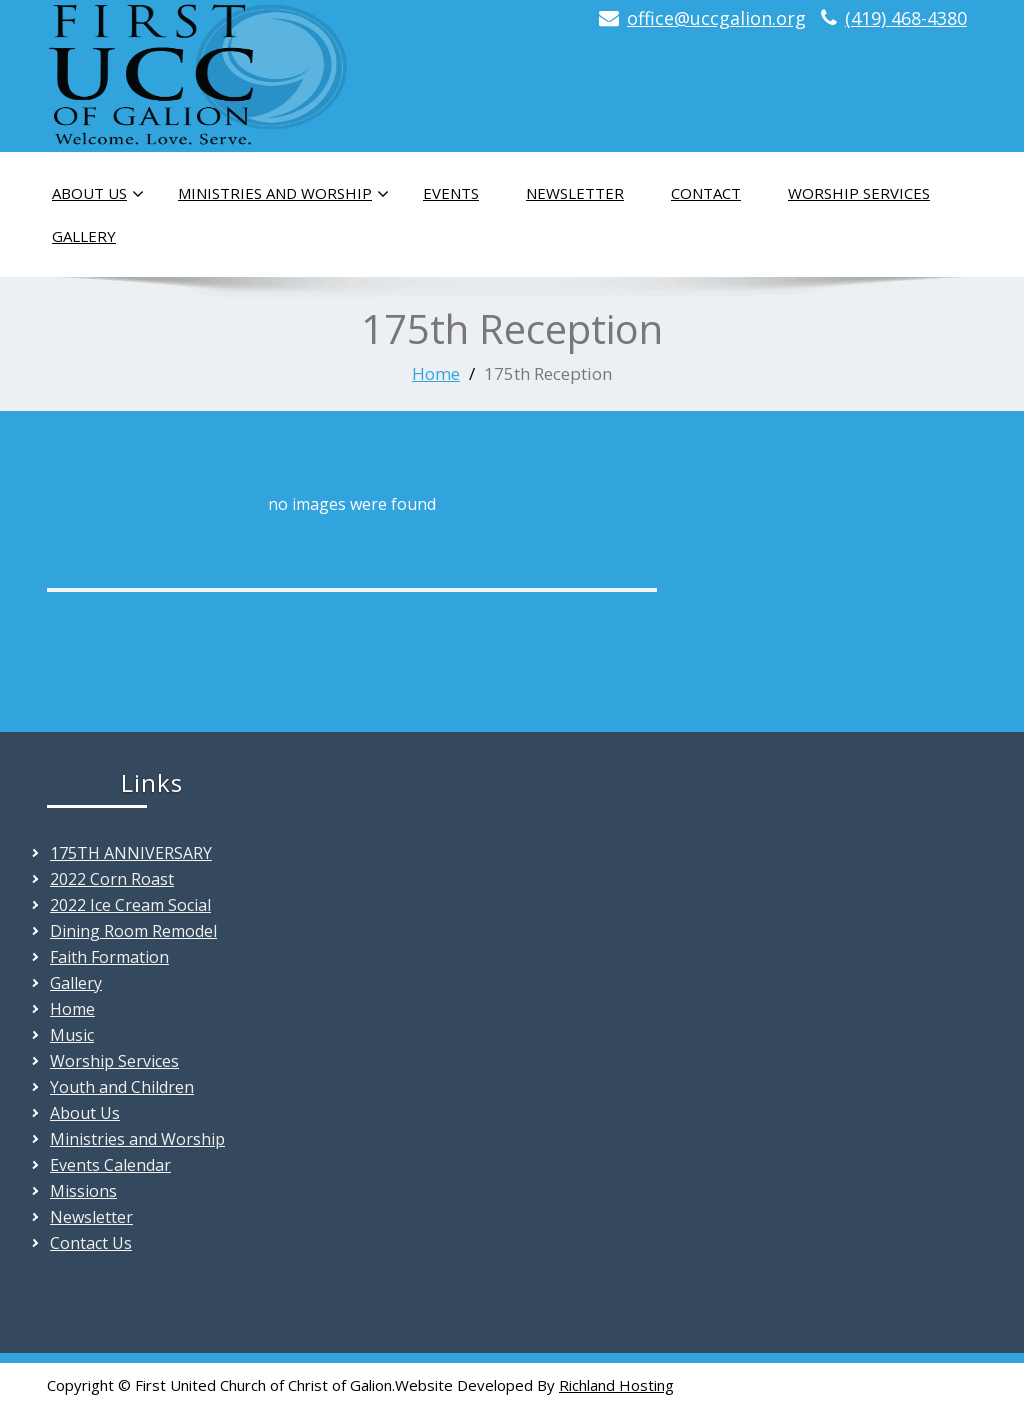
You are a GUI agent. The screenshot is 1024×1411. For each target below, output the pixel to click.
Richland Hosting (616, 1385)
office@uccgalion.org (716, 18)
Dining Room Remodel (133, 931)
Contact (706, 193)
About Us (98, 194)
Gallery (84, 236)
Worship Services (859, 193)
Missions (83, 1191)
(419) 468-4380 (906, 18)
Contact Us (91, 1243)
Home (436, 373)
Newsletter (575, 193)
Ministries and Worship (283, 194)
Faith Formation (109, 957)
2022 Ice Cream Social (130, 905)
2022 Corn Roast (112, 879)
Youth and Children (122, 1087)
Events (451, 193)
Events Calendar (110, 1165)
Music (72, 1035)
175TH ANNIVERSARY (131, 853)
